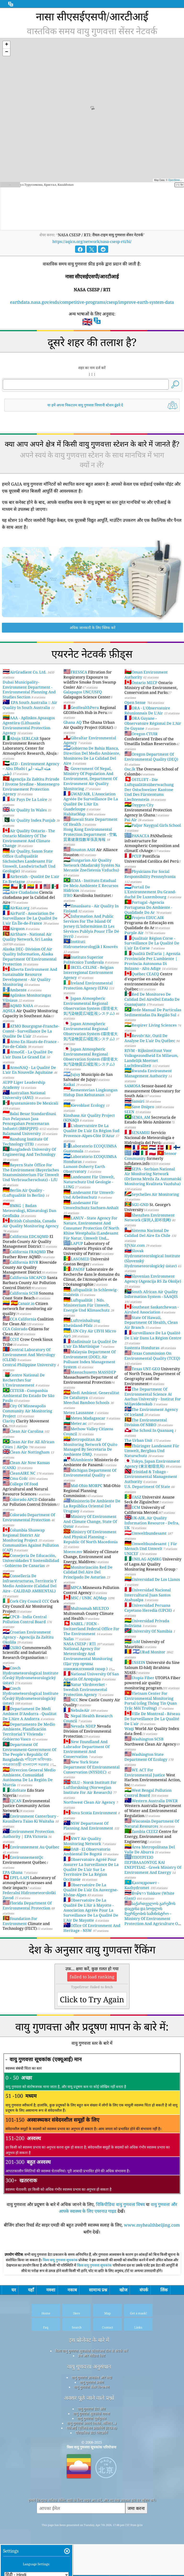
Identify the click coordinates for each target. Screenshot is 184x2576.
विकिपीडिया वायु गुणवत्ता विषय (120, 2159)
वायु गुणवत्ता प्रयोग (92, 2404)
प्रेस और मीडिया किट (91, 2377)
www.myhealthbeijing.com (152, 2180)
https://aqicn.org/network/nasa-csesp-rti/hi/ (92, 241)
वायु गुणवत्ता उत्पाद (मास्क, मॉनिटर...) (91, 2444)
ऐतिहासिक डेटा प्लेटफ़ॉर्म (91, 2454)
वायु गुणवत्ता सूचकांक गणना (91, 2435)
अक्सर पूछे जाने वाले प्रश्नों (89, 2419)
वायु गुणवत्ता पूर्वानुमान (91, 2440)
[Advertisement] (92, 2236)
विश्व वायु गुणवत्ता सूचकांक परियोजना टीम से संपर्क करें (91, 2372)
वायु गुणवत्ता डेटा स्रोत (92, 2430)
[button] (6, 45)
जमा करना (136, 2530)
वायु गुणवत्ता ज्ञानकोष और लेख (92, 2399)
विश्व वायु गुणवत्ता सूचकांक (60, 2282)
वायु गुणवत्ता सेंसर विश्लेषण (91, 2408)
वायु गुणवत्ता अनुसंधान (89, 2388)
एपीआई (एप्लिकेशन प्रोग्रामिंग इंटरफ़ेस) (91, 2449)
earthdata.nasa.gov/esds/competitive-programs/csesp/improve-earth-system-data (92, 302)
